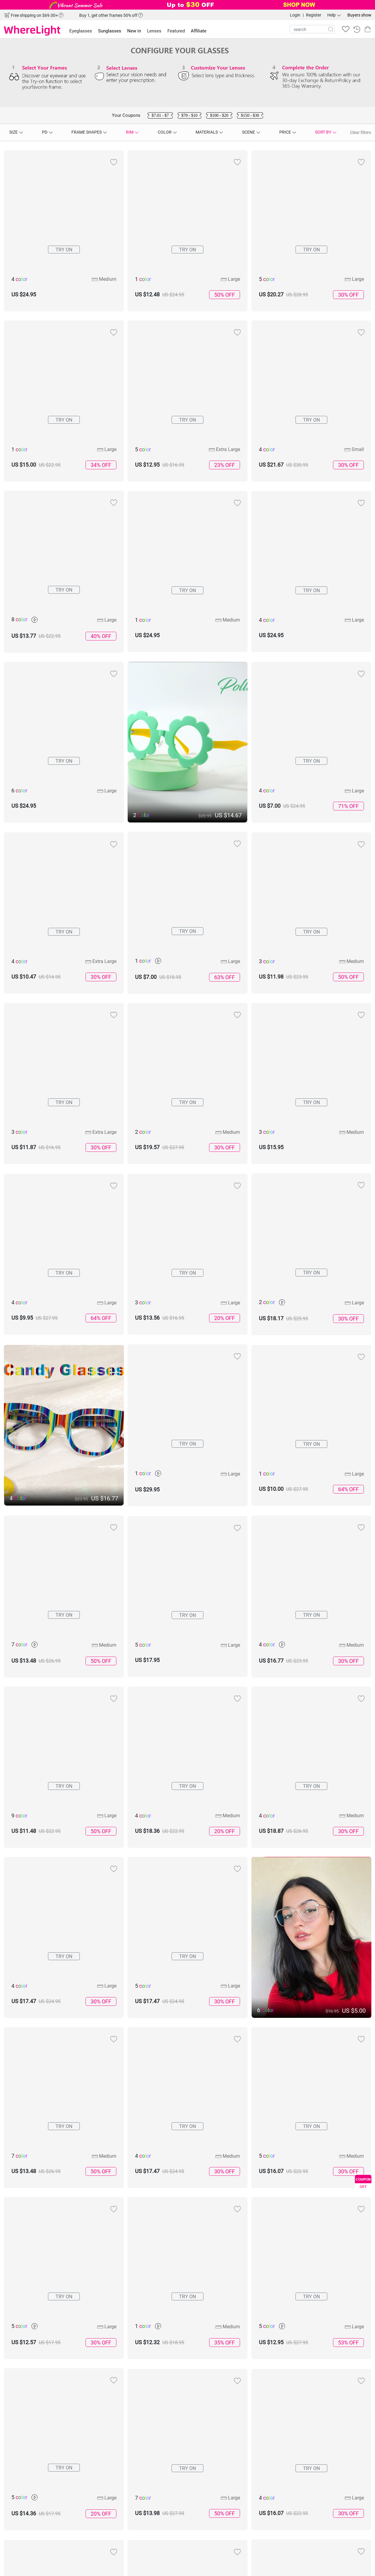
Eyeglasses (80, 31)
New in (134, 31)
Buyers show (359, 15)
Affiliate (198, 31)
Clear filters (360, 132)
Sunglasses (109, 31)
